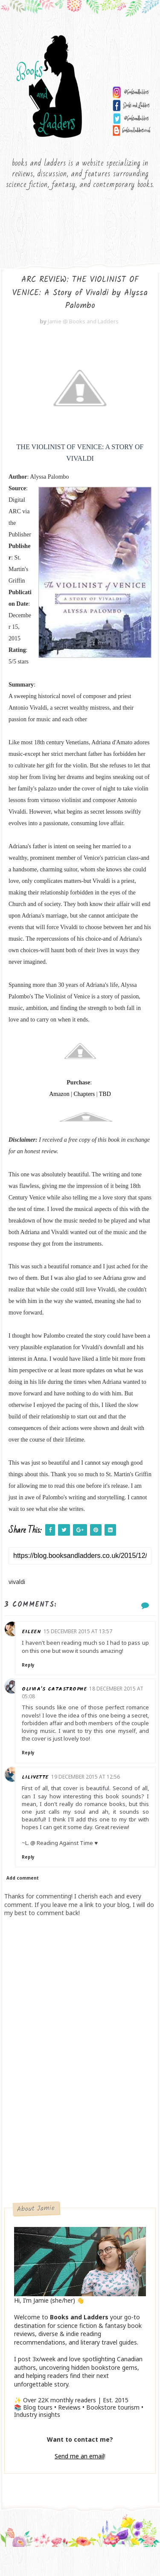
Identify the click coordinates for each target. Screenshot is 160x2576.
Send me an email (79, 2485)
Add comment (22, 1907)
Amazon (59, 1100)
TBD (105, 1100)
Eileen (46, 1637)
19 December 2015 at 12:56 (100, 1798)
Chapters (84, 1100)
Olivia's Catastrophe (69, 1703)
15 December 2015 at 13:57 (92, 1636)
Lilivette (50, 1798)
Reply (43, 1679)
